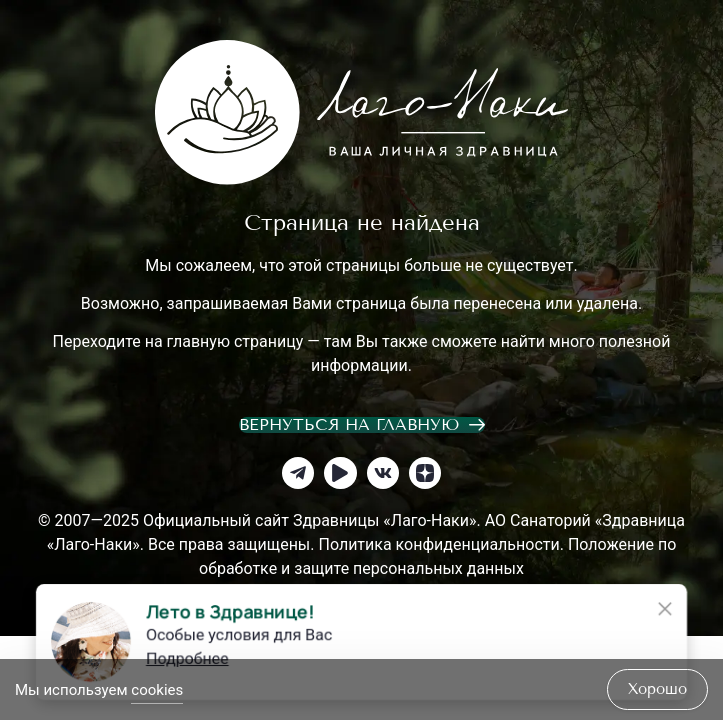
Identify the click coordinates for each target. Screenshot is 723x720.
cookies (157, 690)
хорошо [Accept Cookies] (657, 689)
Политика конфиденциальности (438, 544)
